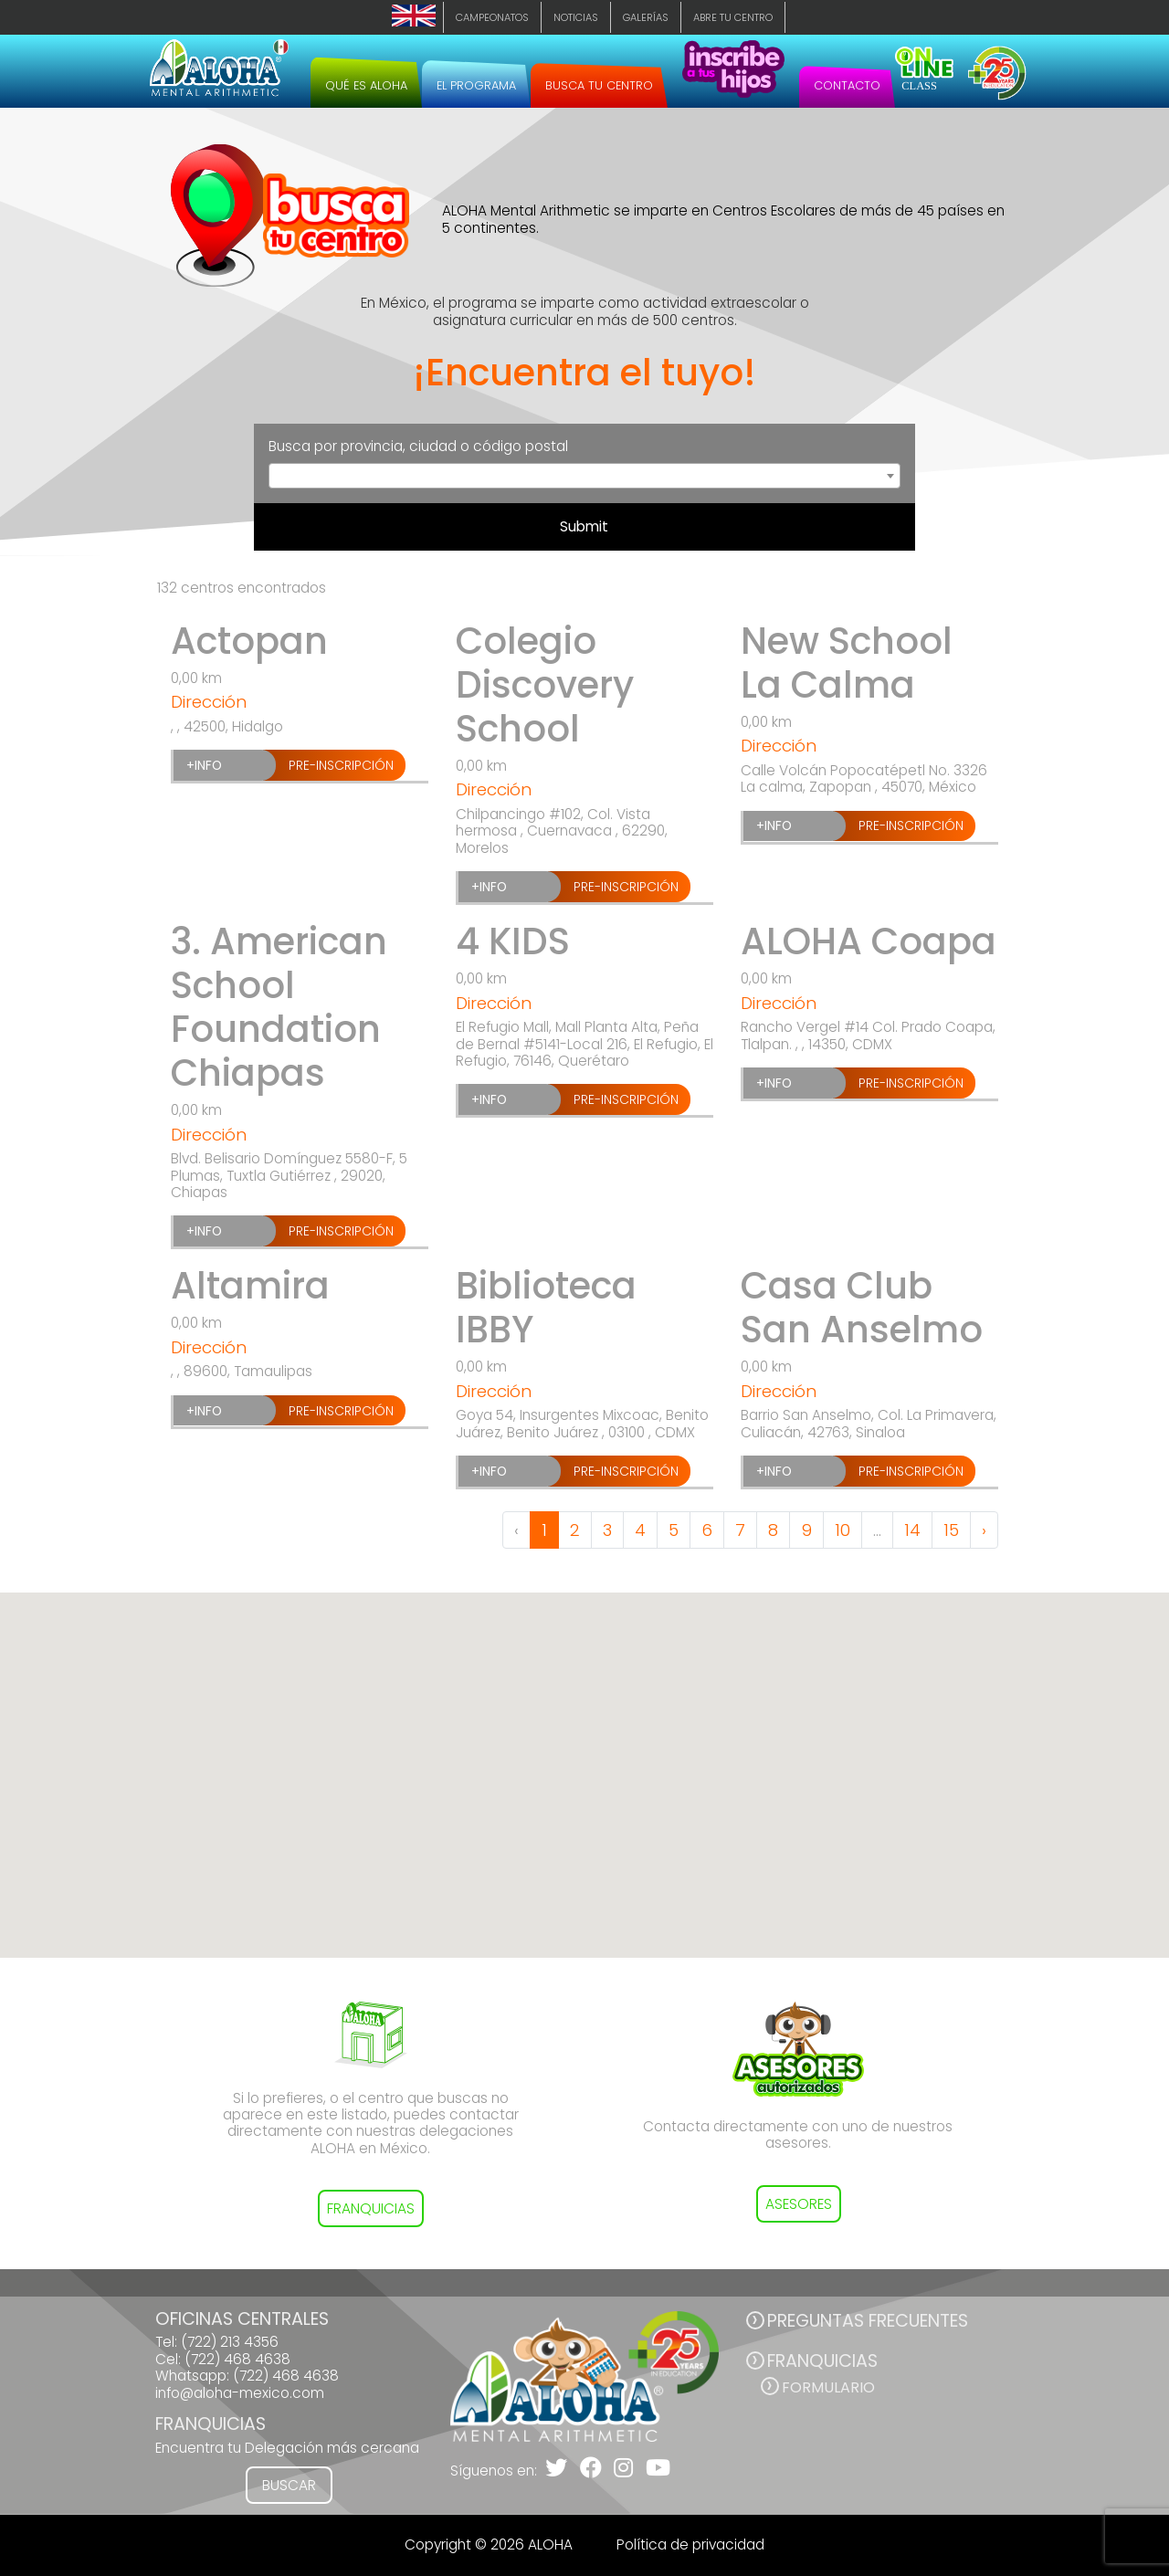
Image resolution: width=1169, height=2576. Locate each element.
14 (912, 1530)
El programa (476, 85)
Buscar (289, 2485)
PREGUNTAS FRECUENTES (867, 2320)
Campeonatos (492, 17)
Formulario (828, 2387)
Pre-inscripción (341, 765)
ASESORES (798, 2203)
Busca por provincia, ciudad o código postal (418, 446)
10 (842, 1530)
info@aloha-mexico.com (239, 2393)
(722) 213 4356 (230, 2341)
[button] (584, 1758)
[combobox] (585, 476)
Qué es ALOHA (366, 85)
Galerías (646, 17)
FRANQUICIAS (371, 2208)
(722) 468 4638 (237, 2359)
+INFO (204, 765)
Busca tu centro (599, 85)
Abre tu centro (733, 17)
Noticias (575, 17)
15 (951, 1530)
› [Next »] (984, 1530)
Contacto (847, 85)
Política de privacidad (690, 2544)
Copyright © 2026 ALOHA (489, 2544)
